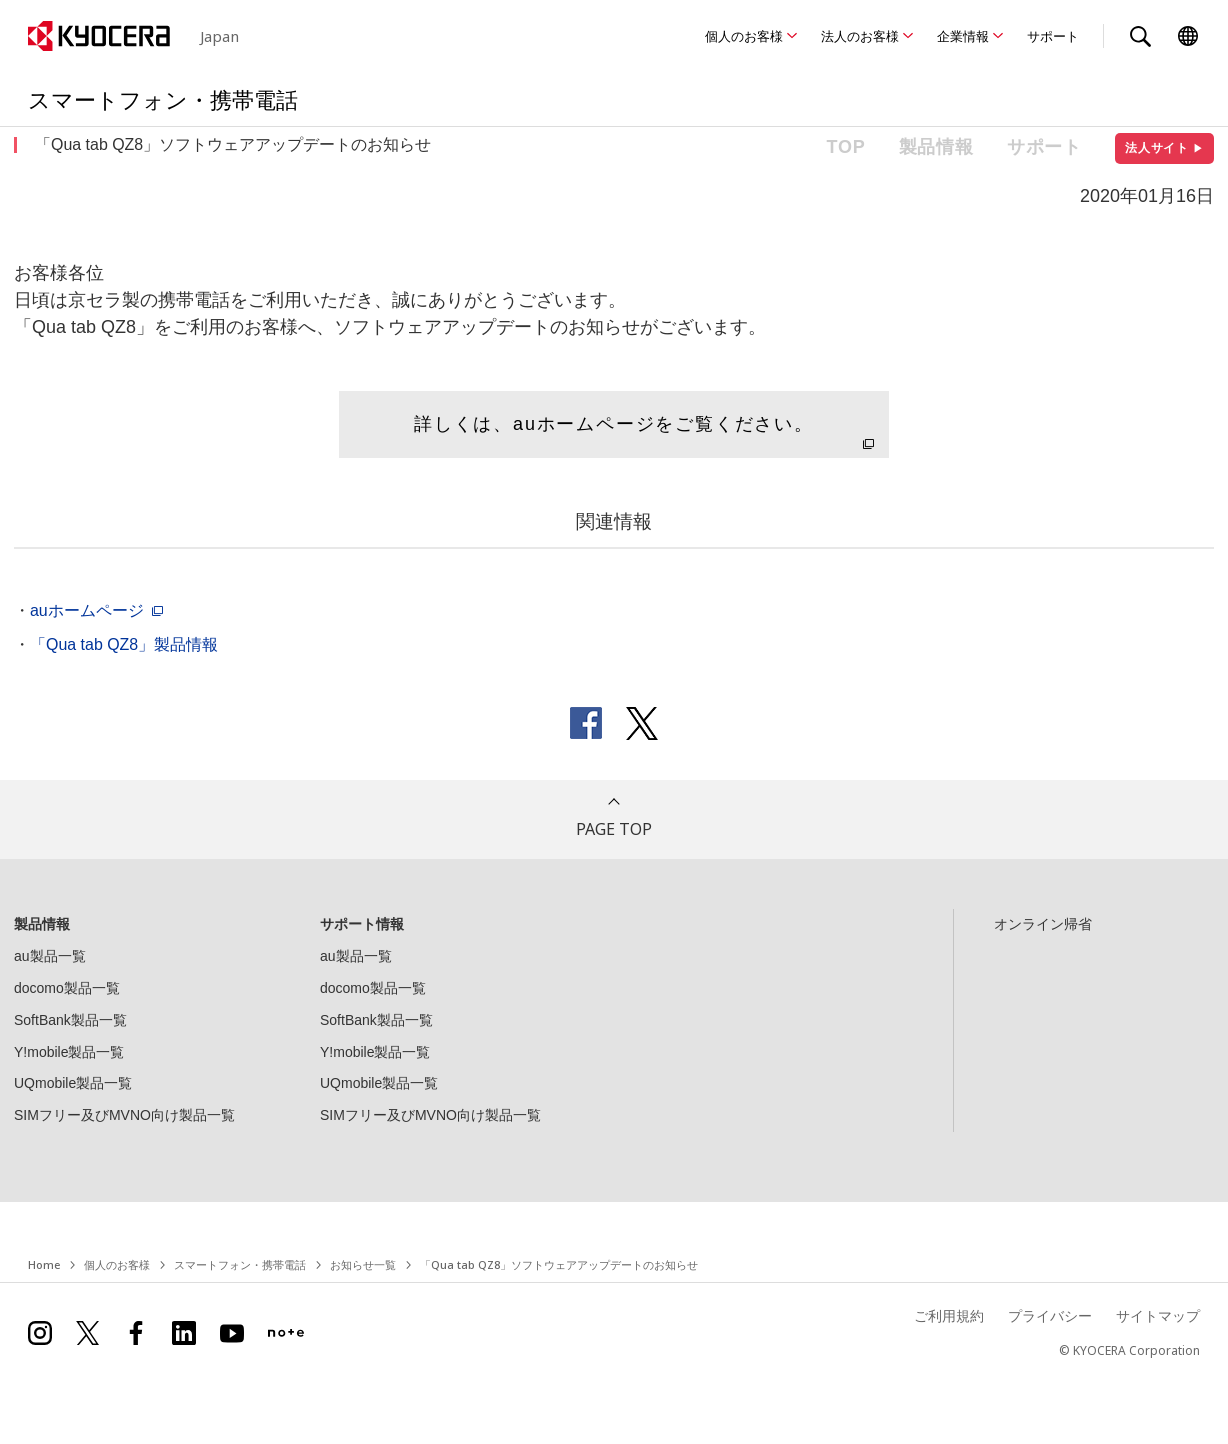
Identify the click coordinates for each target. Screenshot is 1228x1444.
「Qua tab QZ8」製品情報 (124, 644)
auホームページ (87, 610)
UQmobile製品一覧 (73, 1083)
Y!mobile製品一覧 (69, 1052)
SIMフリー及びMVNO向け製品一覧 (124, 1115)
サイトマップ (1158, 1315)
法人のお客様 (860, 36)
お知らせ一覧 (363, 1264)
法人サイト (1164, 148)
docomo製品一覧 (67, 988)
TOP (846, 147)
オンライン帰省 (1043, 924)
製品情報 (936, 147)
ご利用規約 (949, 1315)
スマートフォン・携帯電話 (240, 1264)
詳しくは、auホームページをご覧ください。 (614, 424)
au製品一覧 (50, 956)
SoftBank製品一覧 (70, 1020)
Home (44, 1264)
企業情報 (963, 36)
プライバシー (1050, 1315)
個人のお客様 (744, 36)
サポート (1053, 36)
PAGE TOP (614, 829)
